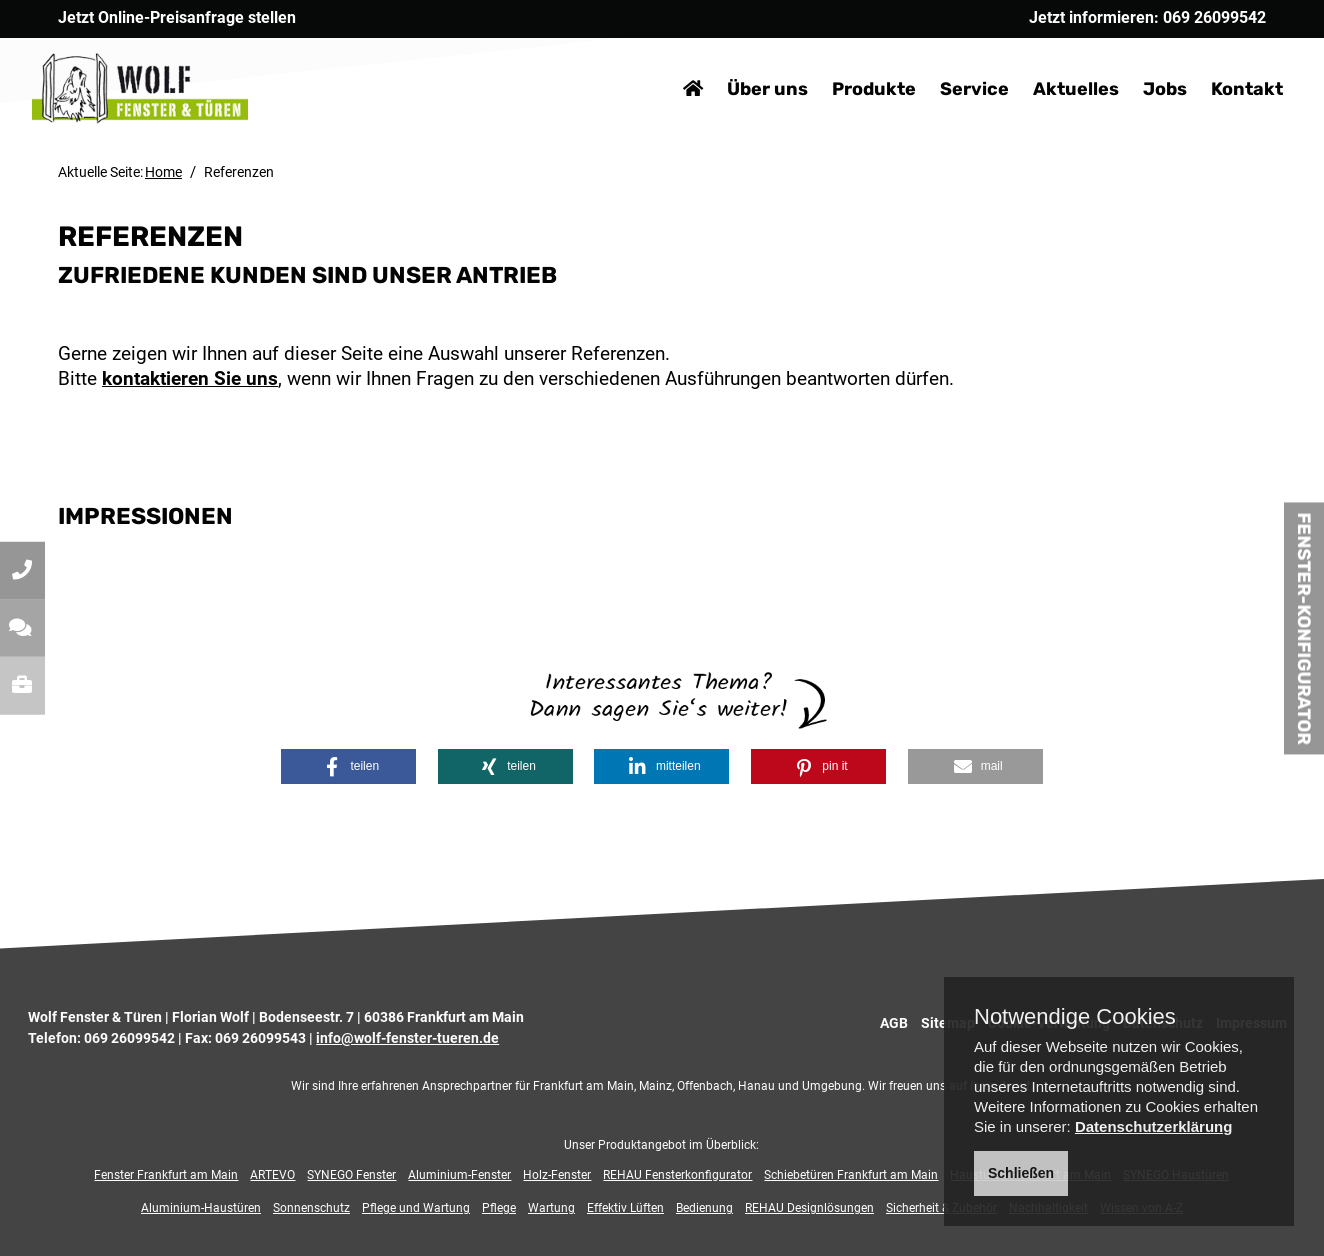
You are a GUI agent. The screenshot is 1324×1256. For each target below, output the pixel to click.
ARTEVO (272, 1175)
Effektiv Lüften (625, 1208)
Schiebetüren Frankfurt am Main (851, 1175)
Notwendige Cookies (1075, 1017)
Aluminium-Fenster (459, 1175)
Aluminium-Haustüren (201, 1208)
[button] (348, 766)
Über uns (741, 60)
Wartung (551, 1208)
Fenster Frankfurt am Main (166, 1175)
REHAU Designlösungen (809, 1208)
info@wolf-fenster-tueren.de (407, 1038)
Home (163, 172)
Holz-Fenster (557, 1175)
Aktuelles (1050, 60)
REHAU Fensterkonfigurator (677, 1175)
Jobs (1139, 60)
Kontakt (1221, 60)
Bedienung (704, 1208)
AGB (894, 1023)
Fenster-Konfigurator (1304, 628)
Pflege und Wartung (416, 1208)
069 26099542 (129, 1038)
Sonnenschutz (311, 1208)
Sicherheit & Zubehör (941, 1208)
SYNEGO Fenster (351, 1175)
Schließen (1021, 1173)
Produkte (848, 60)
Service (948, 60)
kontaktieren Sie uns (190, 378)
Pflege (499, 1208)
